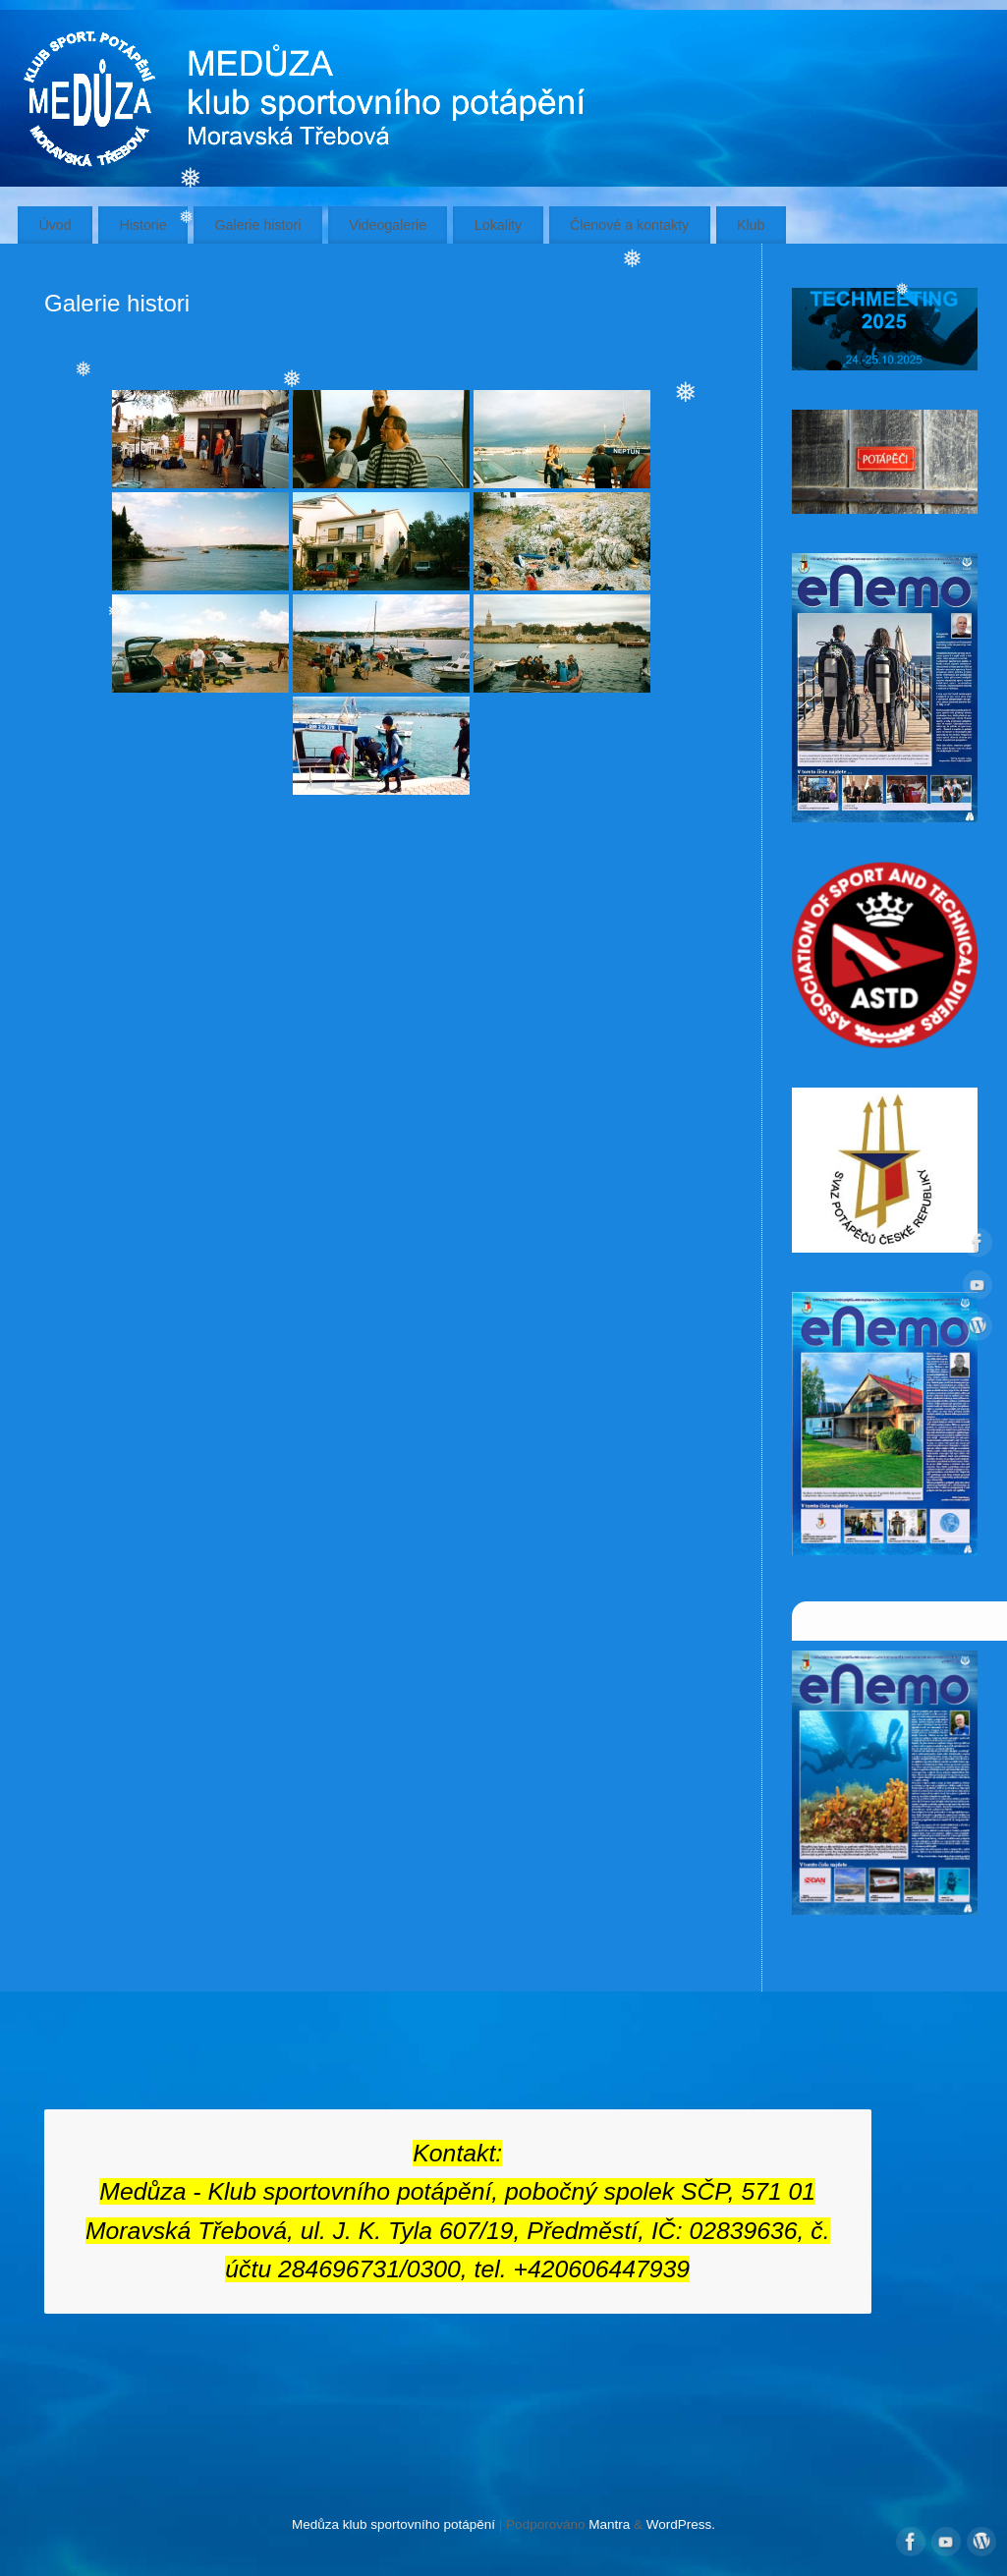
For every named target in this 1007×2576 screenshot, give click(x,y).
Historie (142, 225)
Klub (751, 225)
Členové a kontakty (629, 225)
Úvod (54, 225)
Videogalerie (387, 225)
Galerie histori (257, 225)
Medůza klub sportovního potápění (393, 2524)
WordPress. (680, 2524)
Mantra (609, 2524)
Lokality (498, 225)
